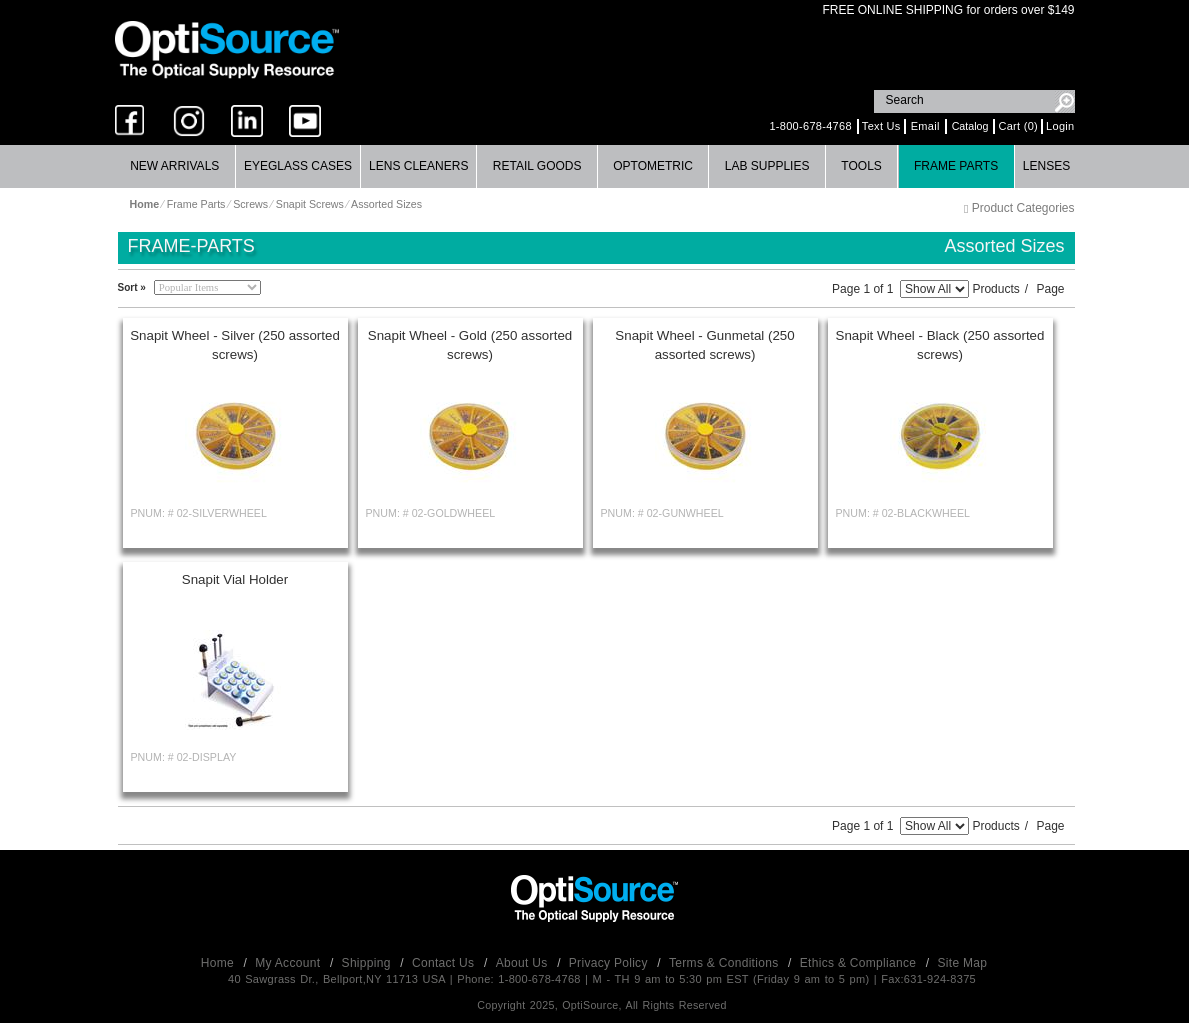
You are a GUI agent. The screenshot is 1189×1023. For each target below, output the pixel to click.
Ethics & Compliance (860, 963)
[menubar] (593, 166)
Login (1060, 126)
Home (219, 963)
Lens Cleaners (418, 166)
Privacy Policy (610, 963)
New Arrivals (174, 166)
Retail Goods (537, 166)
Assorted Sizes (386, 204)
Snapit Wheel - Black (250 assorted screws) (940, 345)
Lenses (1046, 166)
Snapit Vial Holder (235, 579)
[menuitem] (175, 166)
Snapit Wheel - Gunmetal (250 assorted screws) (704, 345)
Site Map (963, 963)
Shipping (368, 963)
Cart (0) (1018, 126)
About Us (523, 963)
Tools (861, 166)
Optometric (653, 166)
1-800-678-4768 (810, 126)
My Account (289, 963)
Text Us (881, 126)
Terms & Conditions (725, 963)
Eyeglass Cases (298, 166)
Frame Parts (956, 166)
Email (925, 126)
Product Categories (1019, 208)
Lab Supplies (767, 166)
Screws (250, 204)
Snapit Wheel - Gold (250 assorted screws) (470, 345)
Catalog (970, 126)
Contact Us (445, 963)
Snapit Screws (310, 204)
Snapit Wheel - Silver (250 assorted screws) (235, 345)
